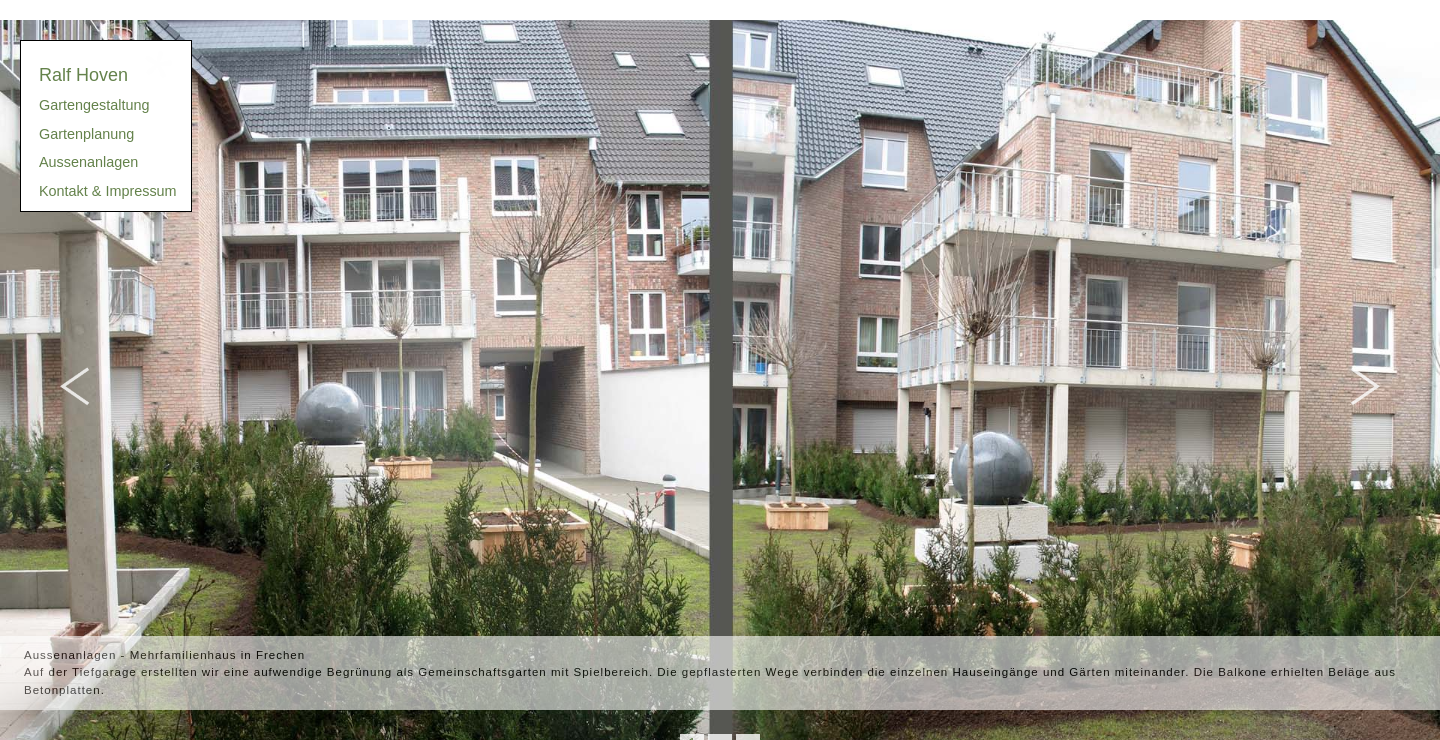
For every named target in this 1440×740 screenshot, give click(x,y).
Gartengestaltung (94, 105)
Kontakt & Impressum (108, 191)
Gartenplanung (86, 134)
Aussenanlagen (88, 162)
